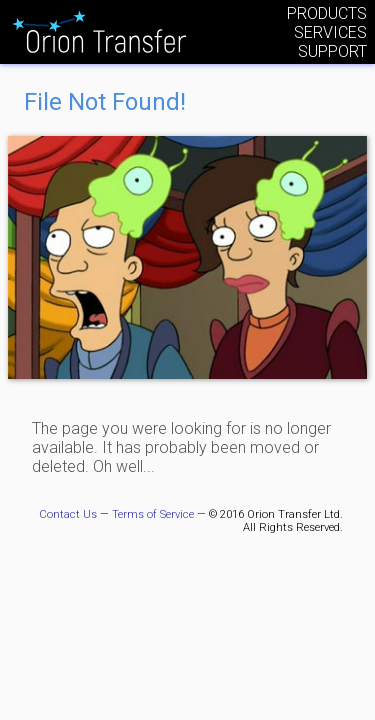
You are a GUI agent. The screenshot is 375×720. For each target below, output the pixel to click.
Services (330, 32)
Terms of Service (153, 514)
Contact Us (68, 514)
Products (327, 13)
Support (332, 51)
